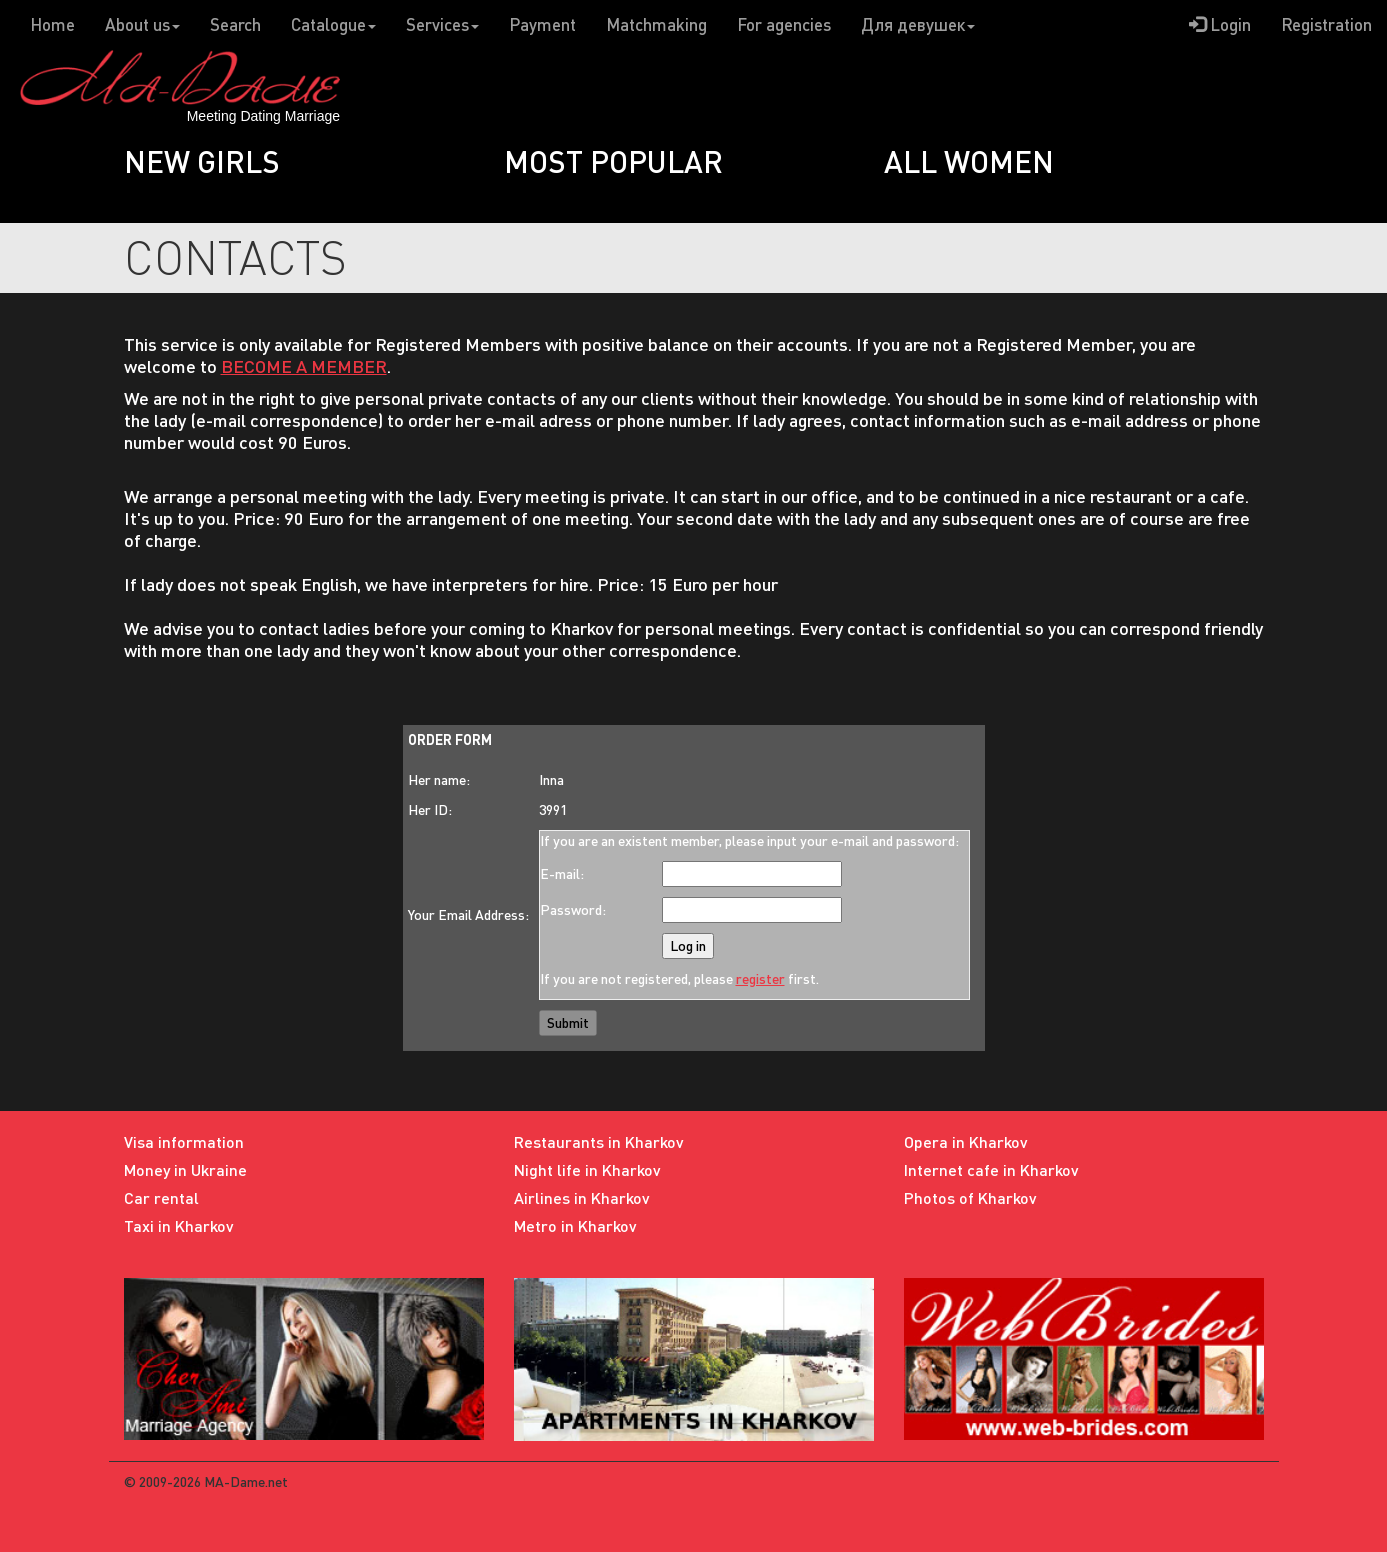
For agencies (784, 24)
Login (1220, 24)
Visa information (184, 1141)
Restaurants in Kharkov (599, 1141)
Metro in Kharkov (575, 1225)
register (760, 978)
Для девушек (918, 24)
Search (235, 24)
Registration (1326, 24)
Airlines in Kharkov (582, 1197)
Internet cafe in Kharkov (991, 1169)
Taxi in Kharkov (179, 1225)
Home (52, 24)
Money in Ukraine (185, 1169)
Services (442, 24)
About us (142, 24)
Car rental (161, 1197)
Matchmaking (656, 24)
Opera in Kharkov (966, 1141)
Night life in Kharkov (587, 1169)
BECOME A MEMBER (304, 366)
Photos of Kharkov (970, 1197)
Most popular (613, 161)
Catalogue (333, 24)
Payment (542, 24)
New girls (202, 161)
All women (969, 161)
